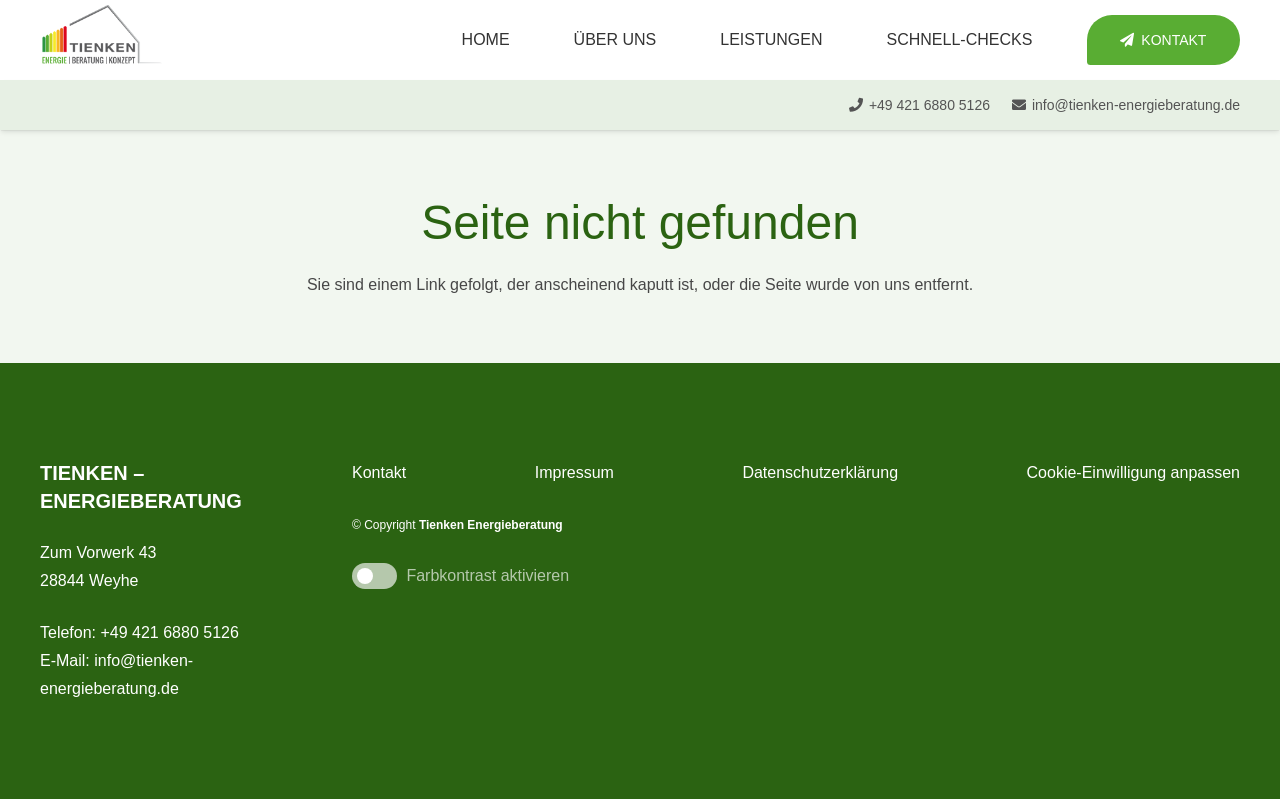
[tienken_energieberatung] (101, 40)
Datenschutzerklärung (820, 472)
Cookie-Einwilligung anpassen (1133, 472)
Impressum (574, 472)
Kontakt (379, 472)
